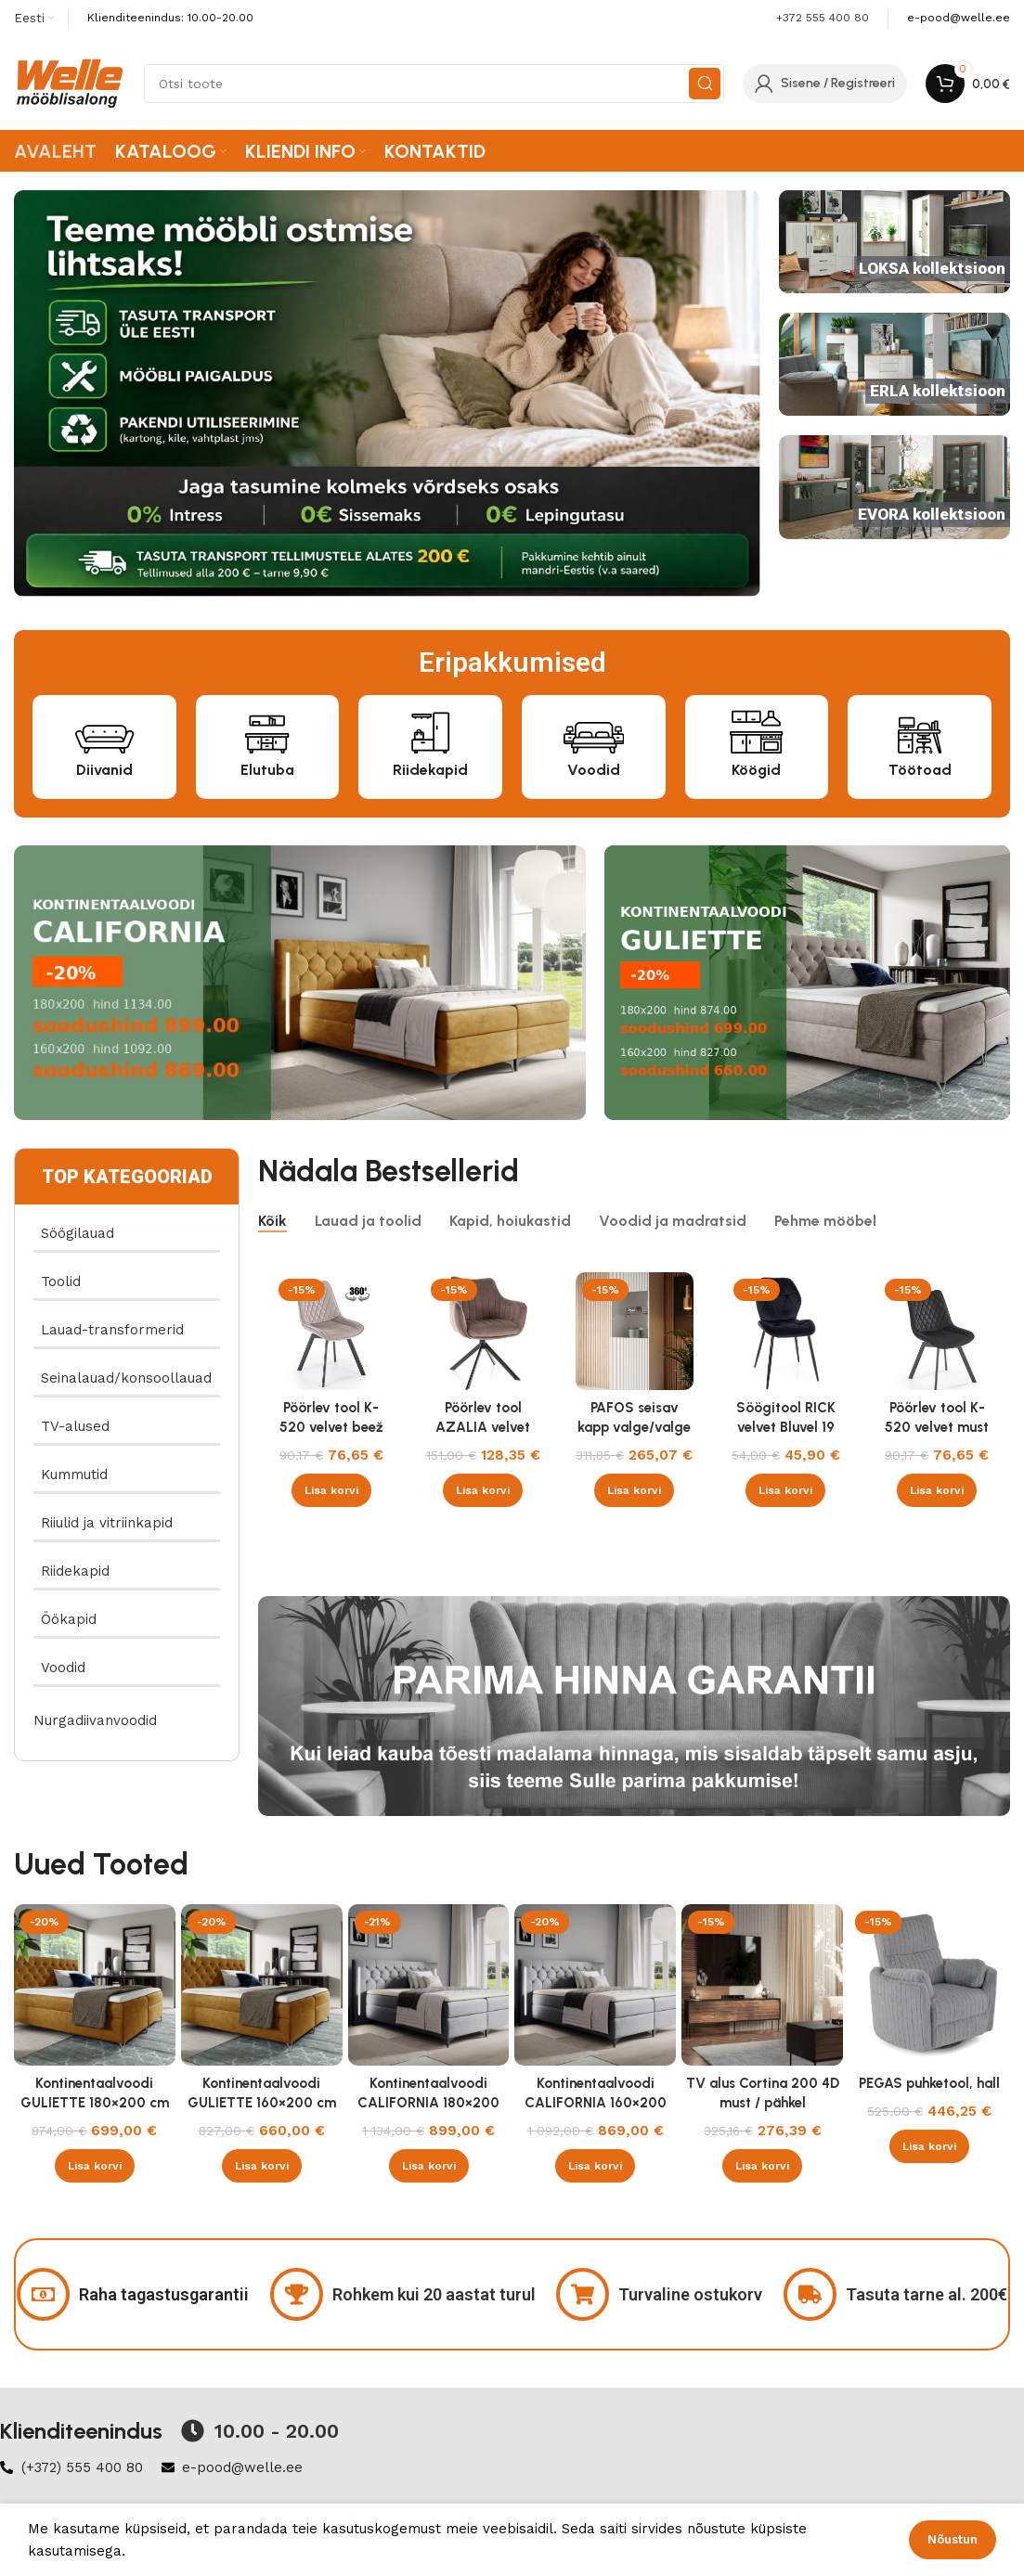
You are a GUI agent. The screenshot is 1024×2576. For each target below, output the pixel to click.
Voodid (593, 770)
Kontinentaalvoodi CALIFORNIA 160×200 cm (596, 2103)
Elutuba (267, 770)
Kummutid (74, 1474)
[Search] (434, 83)
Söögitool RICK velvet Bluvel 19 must (786, 1427)
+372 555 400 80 (822, 17)
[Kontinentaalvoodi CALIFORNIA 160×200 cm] (595, 1985)
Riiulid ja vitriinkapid (107, 1522)
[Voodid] (594, 730)
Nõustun (952, 2539)
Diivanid (104, 770)
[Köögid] (756, 730)
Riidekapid (430, 770)
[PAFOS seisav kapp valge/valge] (634, 1331)
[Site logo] (69, 82)
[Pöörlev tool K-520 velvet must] (937, 1331)
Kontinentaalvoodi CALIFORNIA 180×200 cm (428, 2103)
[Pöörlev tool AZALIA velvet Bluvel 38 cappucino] (483, 1331)
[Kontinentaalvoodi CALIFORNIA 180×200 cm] (429, 1985)
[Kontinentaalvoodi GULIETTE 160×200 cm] (262, 1985)
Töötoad (920, 770)
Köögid (756, 770)
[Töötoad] (919, 730)
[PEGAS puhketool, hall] (929, 1985)
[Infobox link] (958, 18)
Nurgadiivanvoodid (95, 1720)
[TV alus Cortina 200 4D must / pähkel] (762, 1985)
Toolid (61, 1281)
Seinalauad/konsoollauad (126, 1378)
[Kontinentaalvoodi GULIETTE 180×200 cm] (94, 1985)
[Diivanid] (104, 730)
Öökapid (69, 1619)
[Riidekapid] (430, 730)
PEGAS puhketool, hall (929, 2083)
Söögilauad (77, 1233)
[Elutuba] (267, 730)
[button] (331, 1490)
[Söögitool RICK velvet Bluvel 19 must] (786, 1331)
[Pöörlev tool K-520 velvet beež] (331, 1331)
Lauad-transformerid (112, 1329)
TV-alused (75, 1426)
